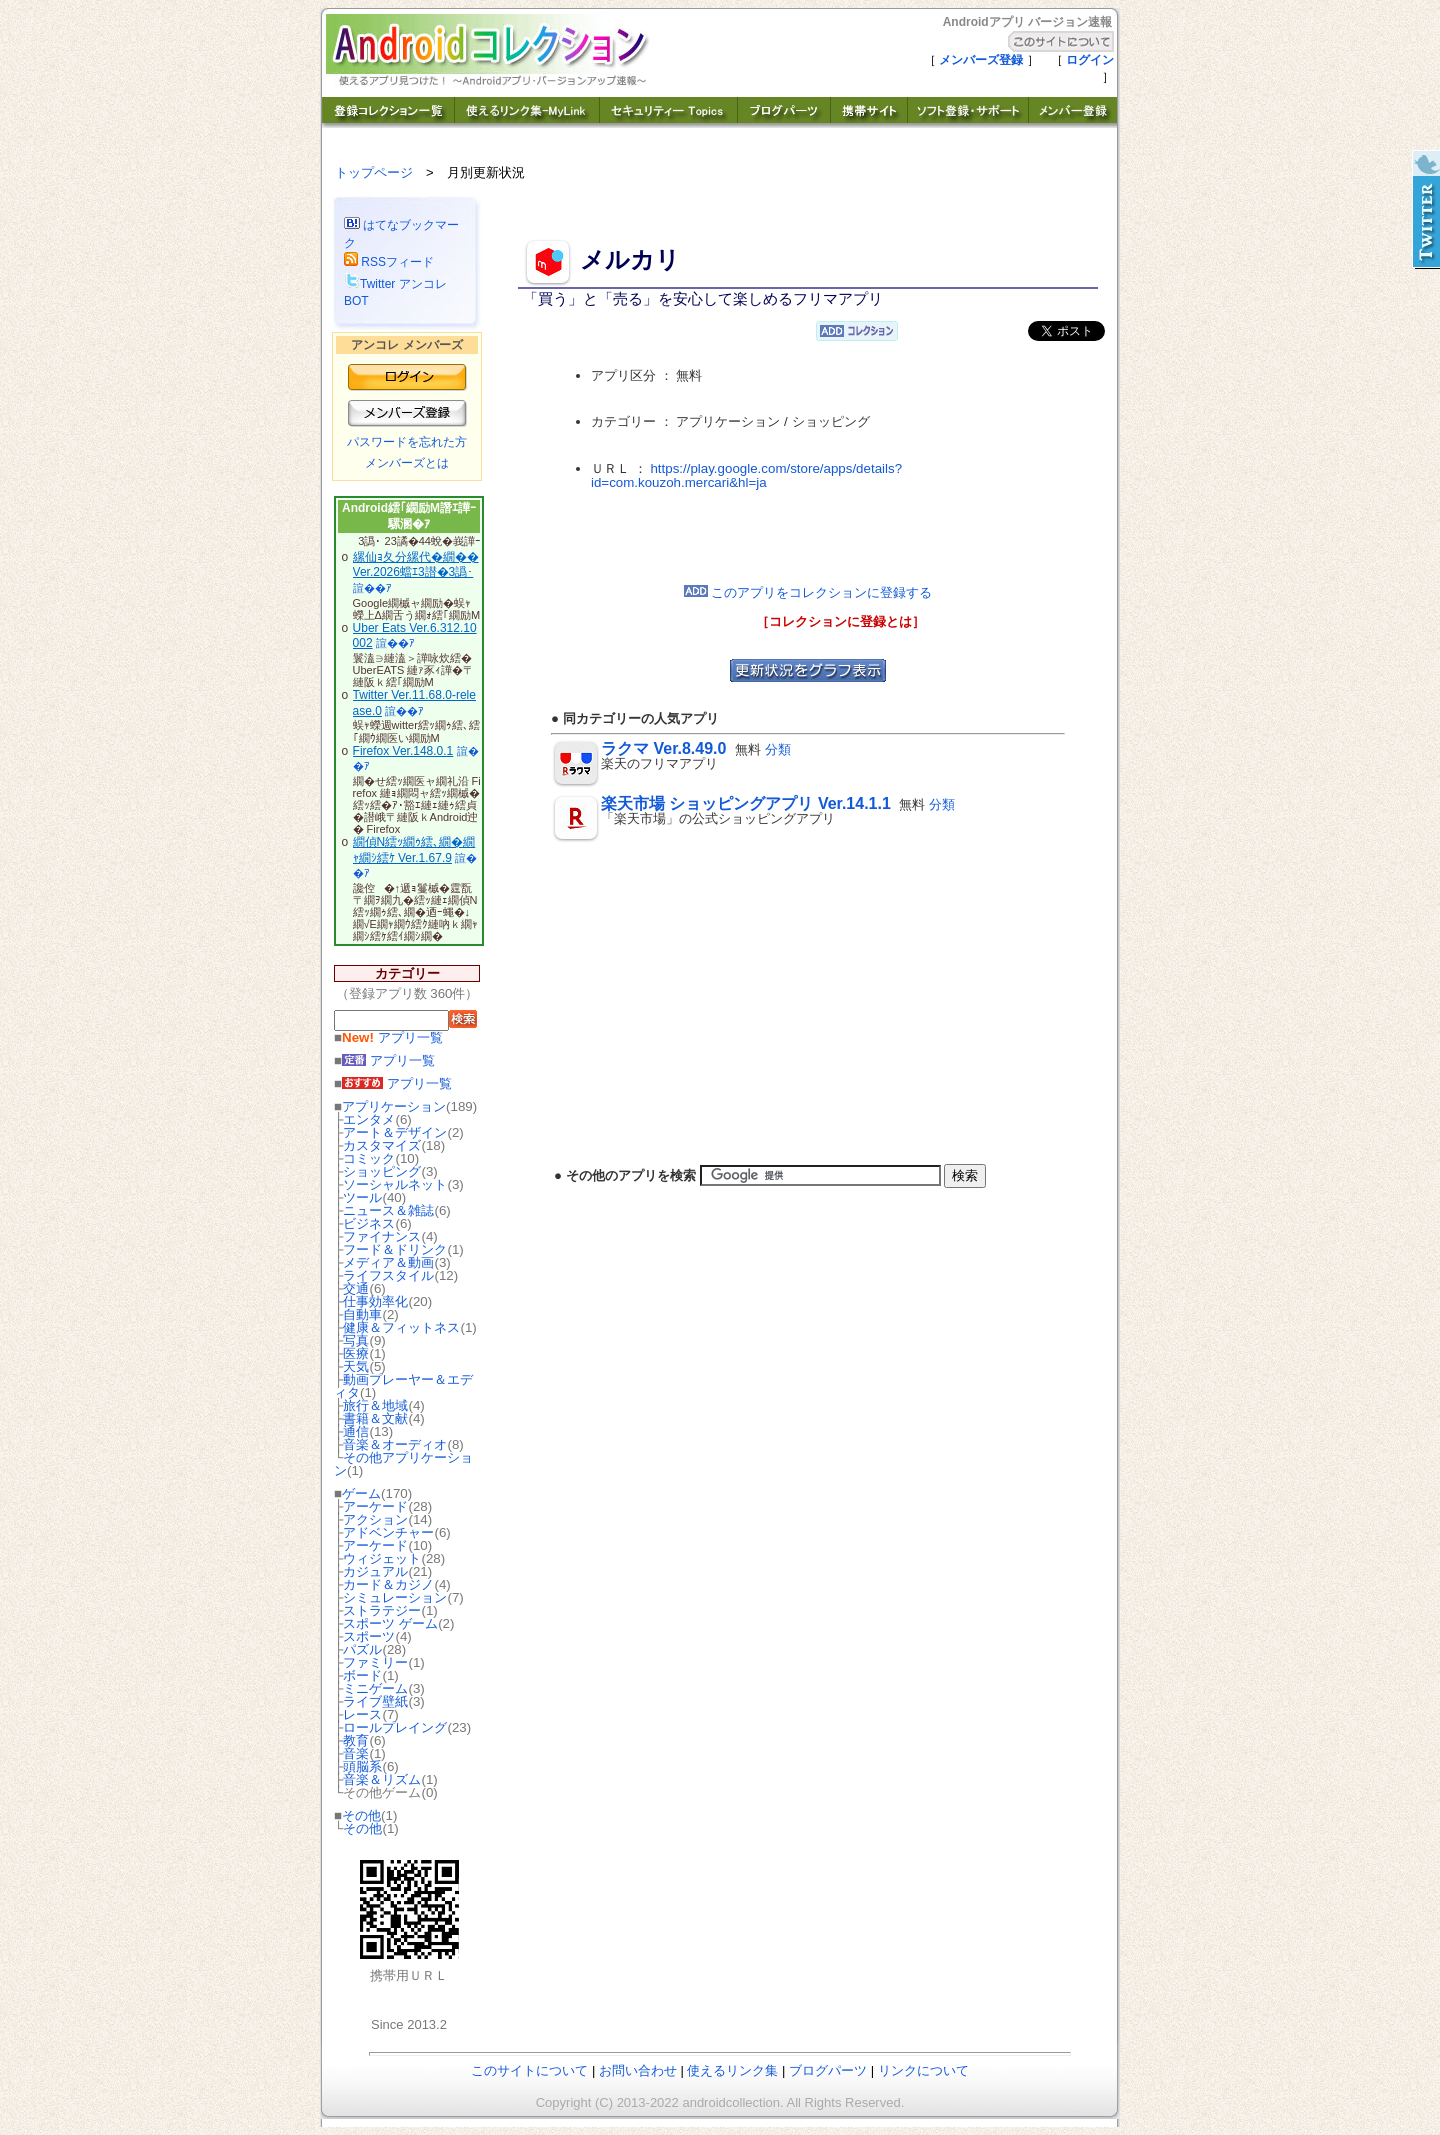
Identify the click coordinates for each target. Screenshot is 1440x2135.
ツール (362, 1197)
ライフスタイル (388, 1275)
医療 (356, 1353)
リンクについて (923, 2070)
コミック (369, 1158)
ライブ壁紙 (375, 1701)
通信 (356, 1431)
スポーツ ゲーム (390, 1623)
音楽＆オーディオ (395, 1444)
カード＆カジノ (388, 1584)
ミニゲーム (375, 1688)
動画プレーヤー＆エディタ (403, 1386)
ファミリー (375, 1662)
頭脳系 (362, 1766)
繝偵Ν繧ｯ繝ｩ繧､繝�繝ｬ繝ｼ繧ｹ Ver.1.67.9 (414, 850)
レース (362, 1714)
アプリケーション (394, 1106)
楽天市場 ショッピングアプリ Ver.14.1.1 (746, 803)
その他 (361, 1815)
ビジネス (369, 1223)
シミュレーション (395, 1597)
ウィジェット (382, 1558)
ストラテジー (382, 1610)
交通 (356, 1288)
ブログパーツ (828, 2070)
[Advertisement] (808, 538)
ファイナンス (382, 1236)
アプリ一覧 (392, 1037)
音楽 (356, 1753)
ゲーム (361, 1493)
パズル (362, 1649)
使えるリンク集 (732, 2070)
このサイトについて (529, 2070)
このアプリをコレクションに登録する (808, 592)
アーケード (375, 1506)
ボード (362, 1675)
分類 (778, 749)
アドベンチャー (388, 1532)
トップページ (374, 172)
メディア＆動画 (388, 1262)
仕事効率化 (375, 1301)
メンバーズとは (407, 463)
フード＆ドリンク (395, 1249)
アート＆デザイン (395, 1132)
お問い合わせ (638, 2070)
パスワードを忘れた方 (407, 442)
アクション (375, 1519)
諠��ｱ (372, 588)
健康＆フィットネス (401, 1327)
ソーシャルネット (395, 1184)
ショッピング (382, 1171)
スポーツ (369, 1636)
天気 (356, 1366)
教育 (356, 1740)
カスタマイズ (382, 1145)
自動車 (362, 1314)
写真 (356, 1340)
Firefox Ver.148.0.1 (403, 751)
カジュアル (375, 1571)
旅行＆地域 (375, 1405)
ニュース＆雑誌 (388, 1210)
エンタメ (369, 1119)
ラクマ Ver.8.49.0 (663, 748)
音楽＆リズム (382, 1779)
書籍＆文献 (375, 1418)
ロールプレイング (395, 1727)
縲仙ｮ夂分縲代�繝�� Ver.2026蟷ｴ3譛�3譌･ (416, 565)
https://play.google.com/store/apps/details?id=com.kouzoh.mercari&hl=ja (746, 476)
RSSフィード (389, 262)
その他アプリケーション (403, 1464)
